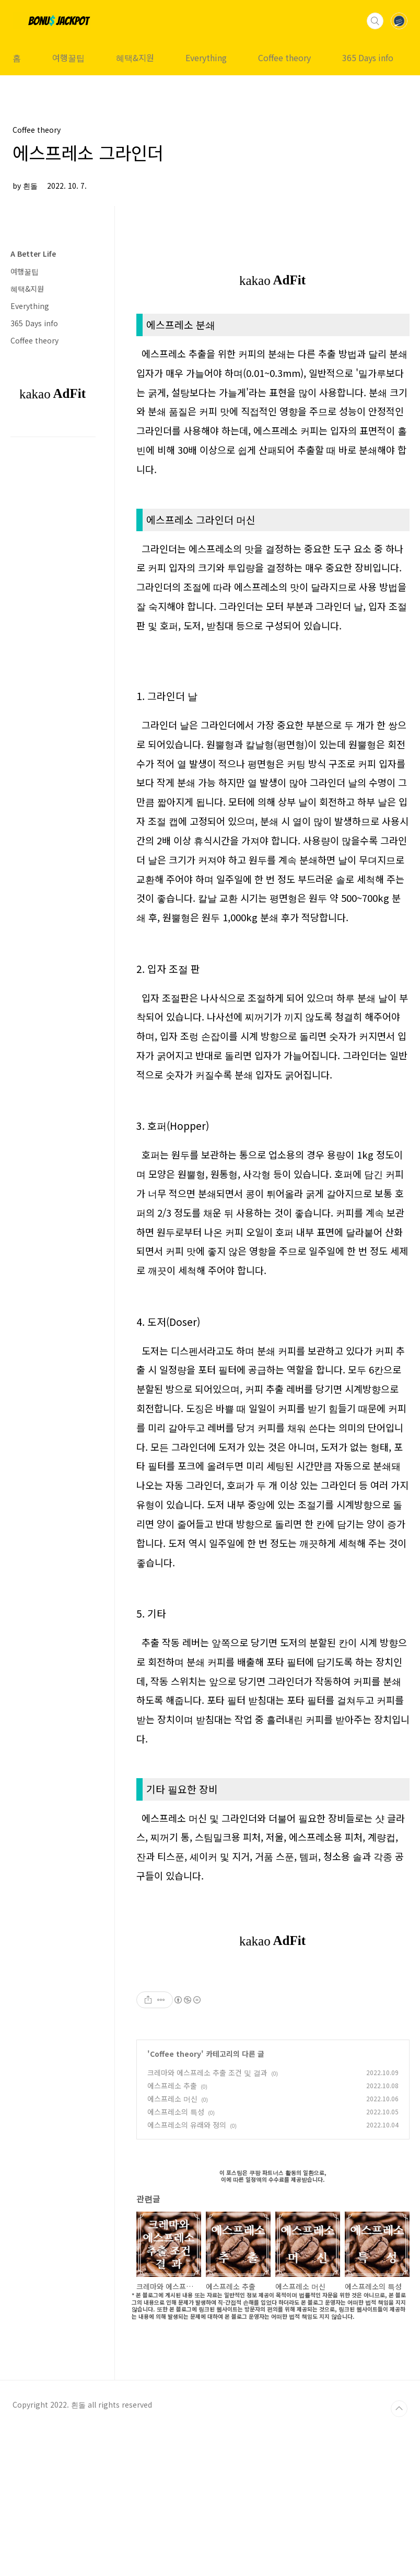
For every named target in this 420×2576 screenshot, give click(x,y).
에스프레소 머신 (172, 2245)
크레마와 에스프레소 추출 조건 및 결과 (207, 2219)
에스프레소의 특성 (175, 2258)
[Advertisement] (273, 1978)
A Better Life (33, 253)
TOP (399, 2555)
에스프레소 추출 (172, 2232)
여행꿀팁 (68, 57)
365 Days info (367, 57)
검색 (375, 21)
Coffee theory (284, 57)
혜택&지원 (135, 57)
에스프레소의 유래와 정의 (186, 2271)
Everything (206, 57)
